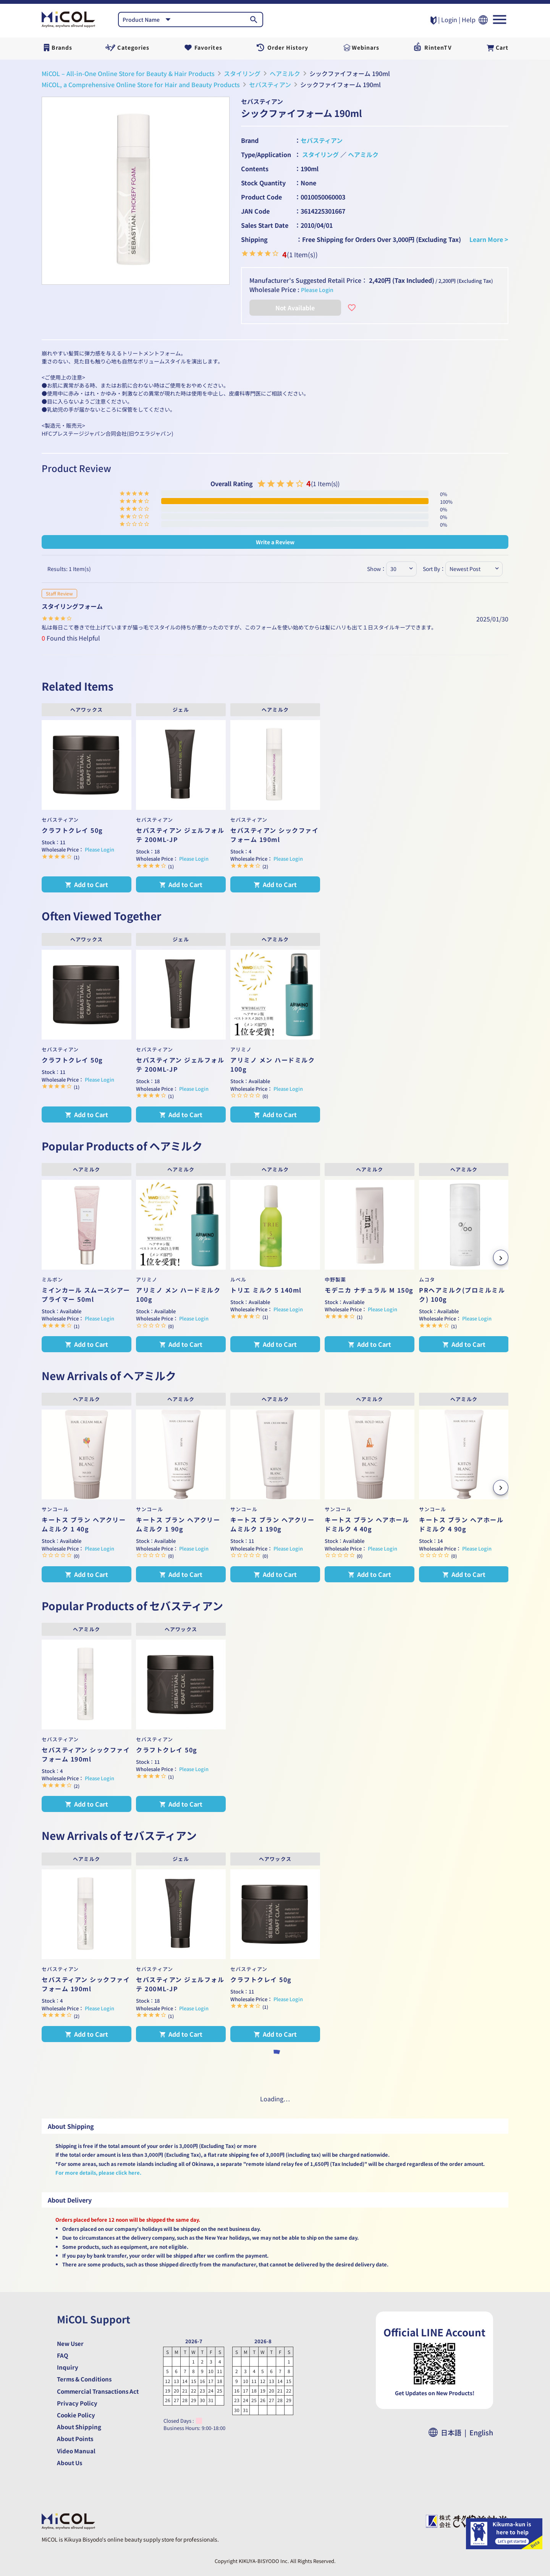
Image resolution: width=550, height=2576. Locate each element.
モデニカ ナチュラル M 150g (369, 1289)
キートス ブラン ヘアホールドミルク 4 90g (461, 1524)
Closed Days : (178, 2420)
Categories (133, 47)
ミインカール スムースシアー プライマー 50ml (86, 1294)
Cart (502, 47)
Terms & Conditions (84, 2379)
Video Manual (76, 2451)
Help (469, 19)
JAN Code (255, 211)
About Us (69, 2463)
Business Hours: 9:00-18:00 (194, 2428)
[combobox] (148, 19)
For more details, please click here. (98, 2172)
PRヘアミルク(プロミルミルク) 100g (462, 1294)
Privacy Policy (77, 2403)
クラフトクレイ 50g (72, 830)
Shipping (254, 239)
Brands (62, 47)
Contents (255, 168)
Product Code (261, 196)
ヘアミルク (285, 73)
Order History (288, 47)
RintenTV (437, 47)
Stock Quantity (263, 182)
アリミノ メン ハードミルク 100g (272, 1064)
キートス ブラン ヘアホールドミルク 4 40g (367, 1524)
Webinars (365, 47)
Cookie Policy (76, 2415)
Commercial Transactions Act (98, 2391)
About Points (75, 2439)
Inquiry (67, 2367)
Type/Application (266, 154)
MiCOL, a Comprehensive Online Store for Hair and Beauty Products (141, 84)
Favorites (208, 47)
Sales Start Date (264, 225)
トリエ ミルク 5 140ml (266, 1289)
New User (70, 2343)
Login (449, 19)
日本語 (453, 2432)
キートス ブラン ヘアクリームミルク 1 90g (178, 1524)
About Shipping (79, 2427)
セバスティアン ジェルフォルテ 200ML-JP (180, 835)
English (481, 2432)
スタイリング (242, 73)
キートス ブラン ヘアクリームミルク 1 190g (272, 1524)
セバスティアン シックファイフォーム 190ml (274, 835)
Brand (250, 140)
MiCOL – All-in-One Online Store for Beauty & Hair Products (128, 73)
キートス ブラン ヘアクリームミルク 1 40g (84, 1524)
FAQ (62, 2355)
